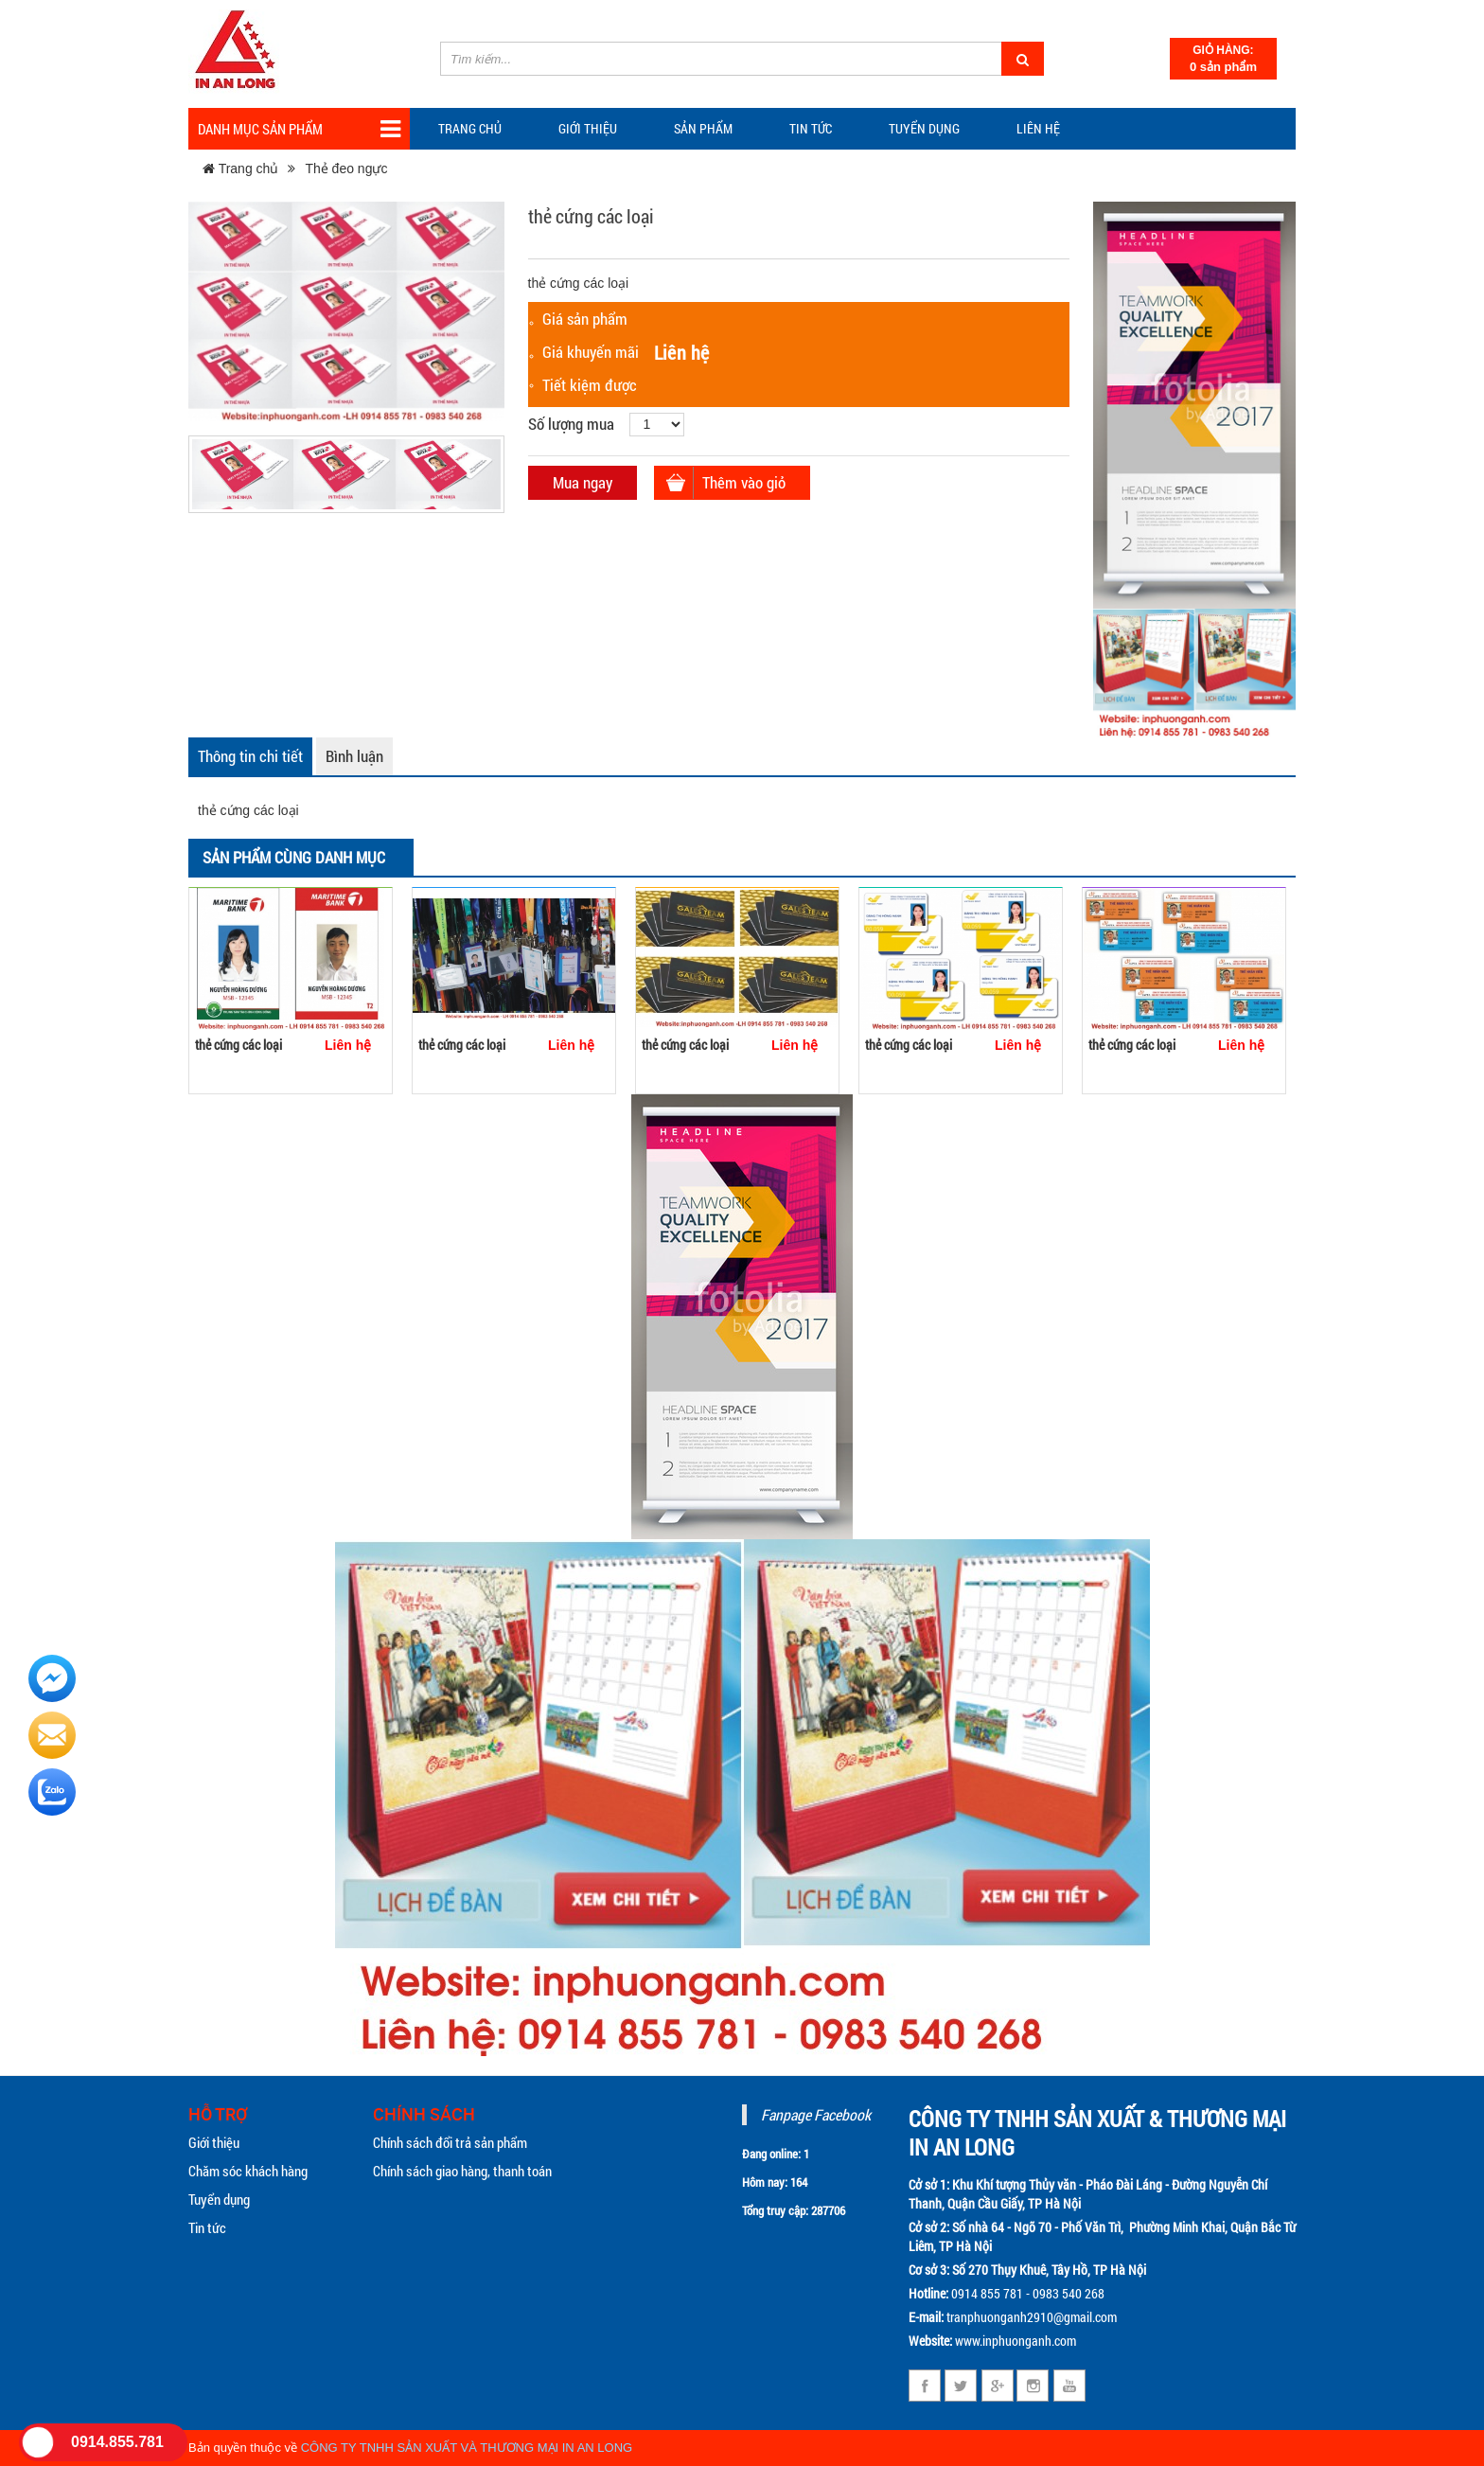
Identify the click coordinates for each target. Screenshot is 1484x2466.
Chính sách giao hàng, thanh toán (462, 2170)
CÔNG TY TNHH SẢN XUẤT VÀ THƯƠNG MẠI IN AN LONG (467, 2447)
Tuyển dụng (924, 128)
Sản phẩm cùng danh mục (294, 857)
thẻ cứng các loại (238, 1045)
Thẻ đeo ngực (346, 168)
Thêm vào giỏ (744, 482)
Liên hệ (1038, 128)
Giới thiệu (587, 128)
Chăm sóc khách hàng (248, 2170)
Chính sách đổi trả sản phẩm (450, 2142)
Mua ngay (582, 482)
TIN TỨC (810, 128)
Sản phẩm (703, 128)
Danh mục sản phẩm (299, 129)
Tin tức (207, 2227)
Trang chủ (470, 128)
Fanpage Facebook (816, 2114)
